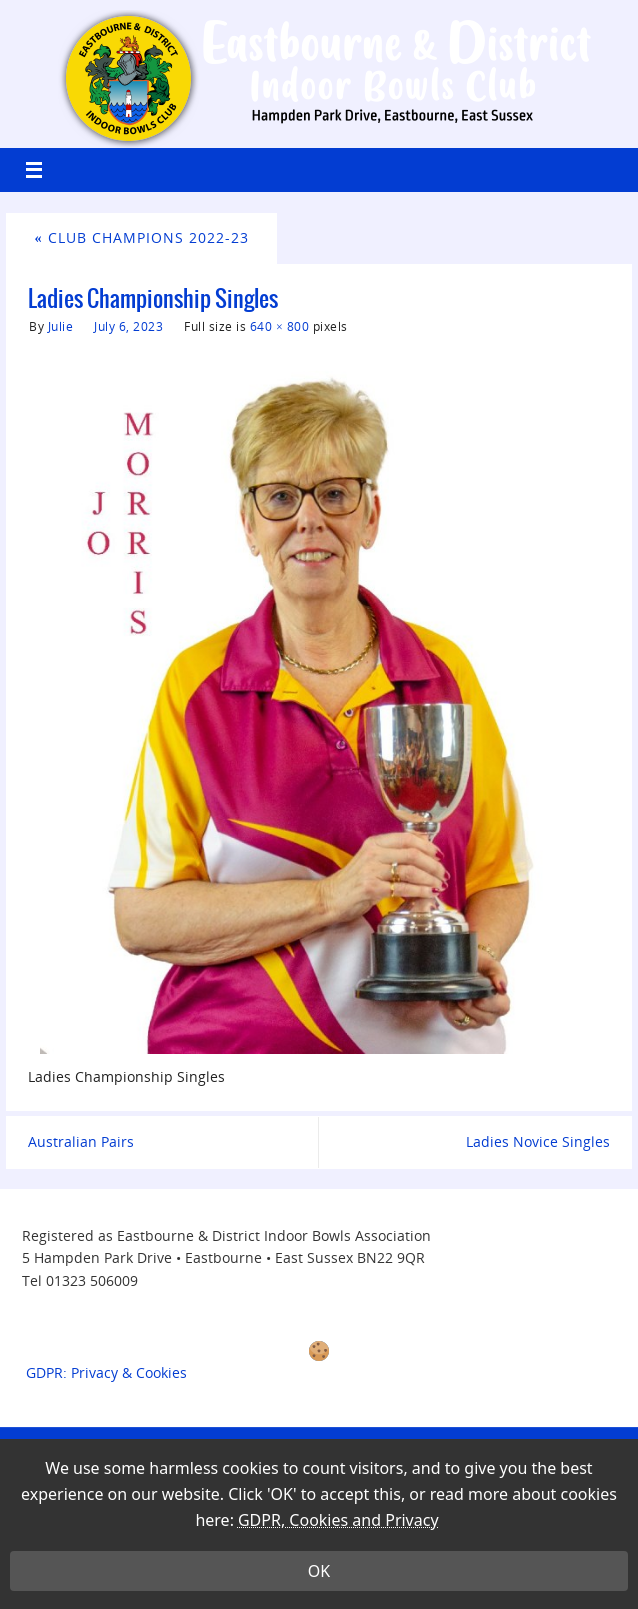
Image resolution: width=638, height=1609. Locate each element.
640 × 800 (279, 326)
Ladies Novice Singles (538, 1141)
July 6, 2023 (128, 326)
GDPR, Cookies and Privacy (338, 1537)
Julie (61, 326)
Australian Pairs (81, 1141)
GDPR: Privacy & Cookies (106, 1372)
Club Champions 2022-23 (142, 237)
